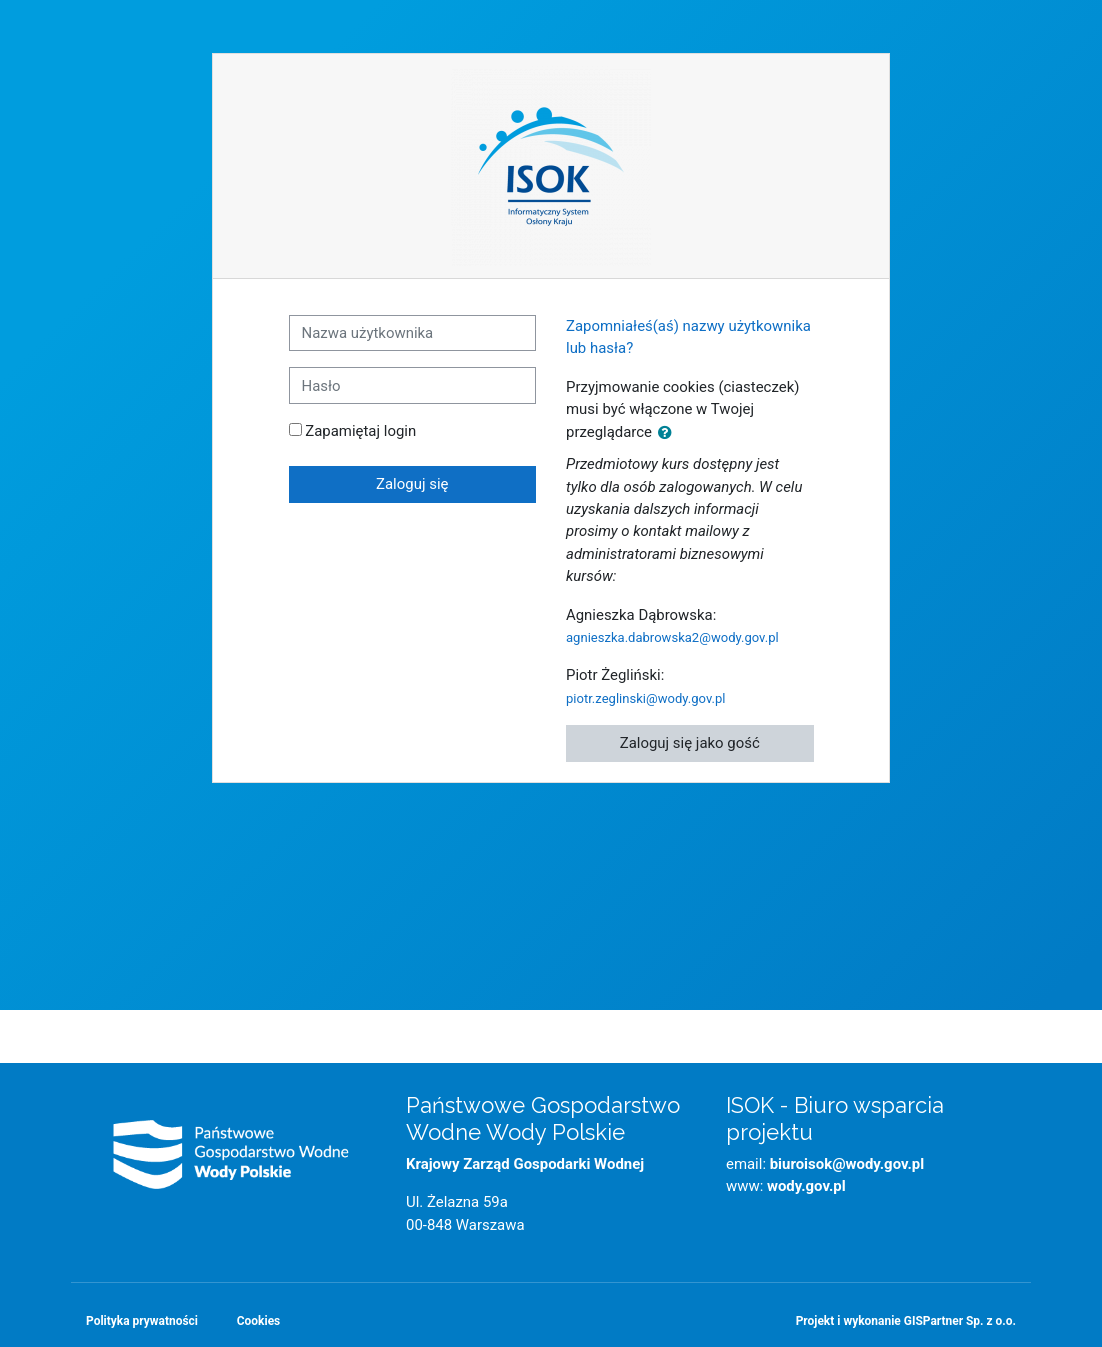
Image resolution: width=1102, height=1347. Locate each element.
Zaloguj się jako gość (690, 743)
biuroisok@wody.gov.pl (847, 1164)
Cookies (258, 1321)
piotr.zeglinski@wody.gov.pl (645, 698)
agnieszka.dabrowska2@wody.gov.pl (672, 637)
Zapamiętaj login (360, 431)
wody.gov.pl (806, 1186)
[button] (669, 433)
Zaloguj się (412, 484)
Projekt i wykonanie (906, 1321)
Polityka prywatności (142, 1321)
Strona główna (551, 1021)
